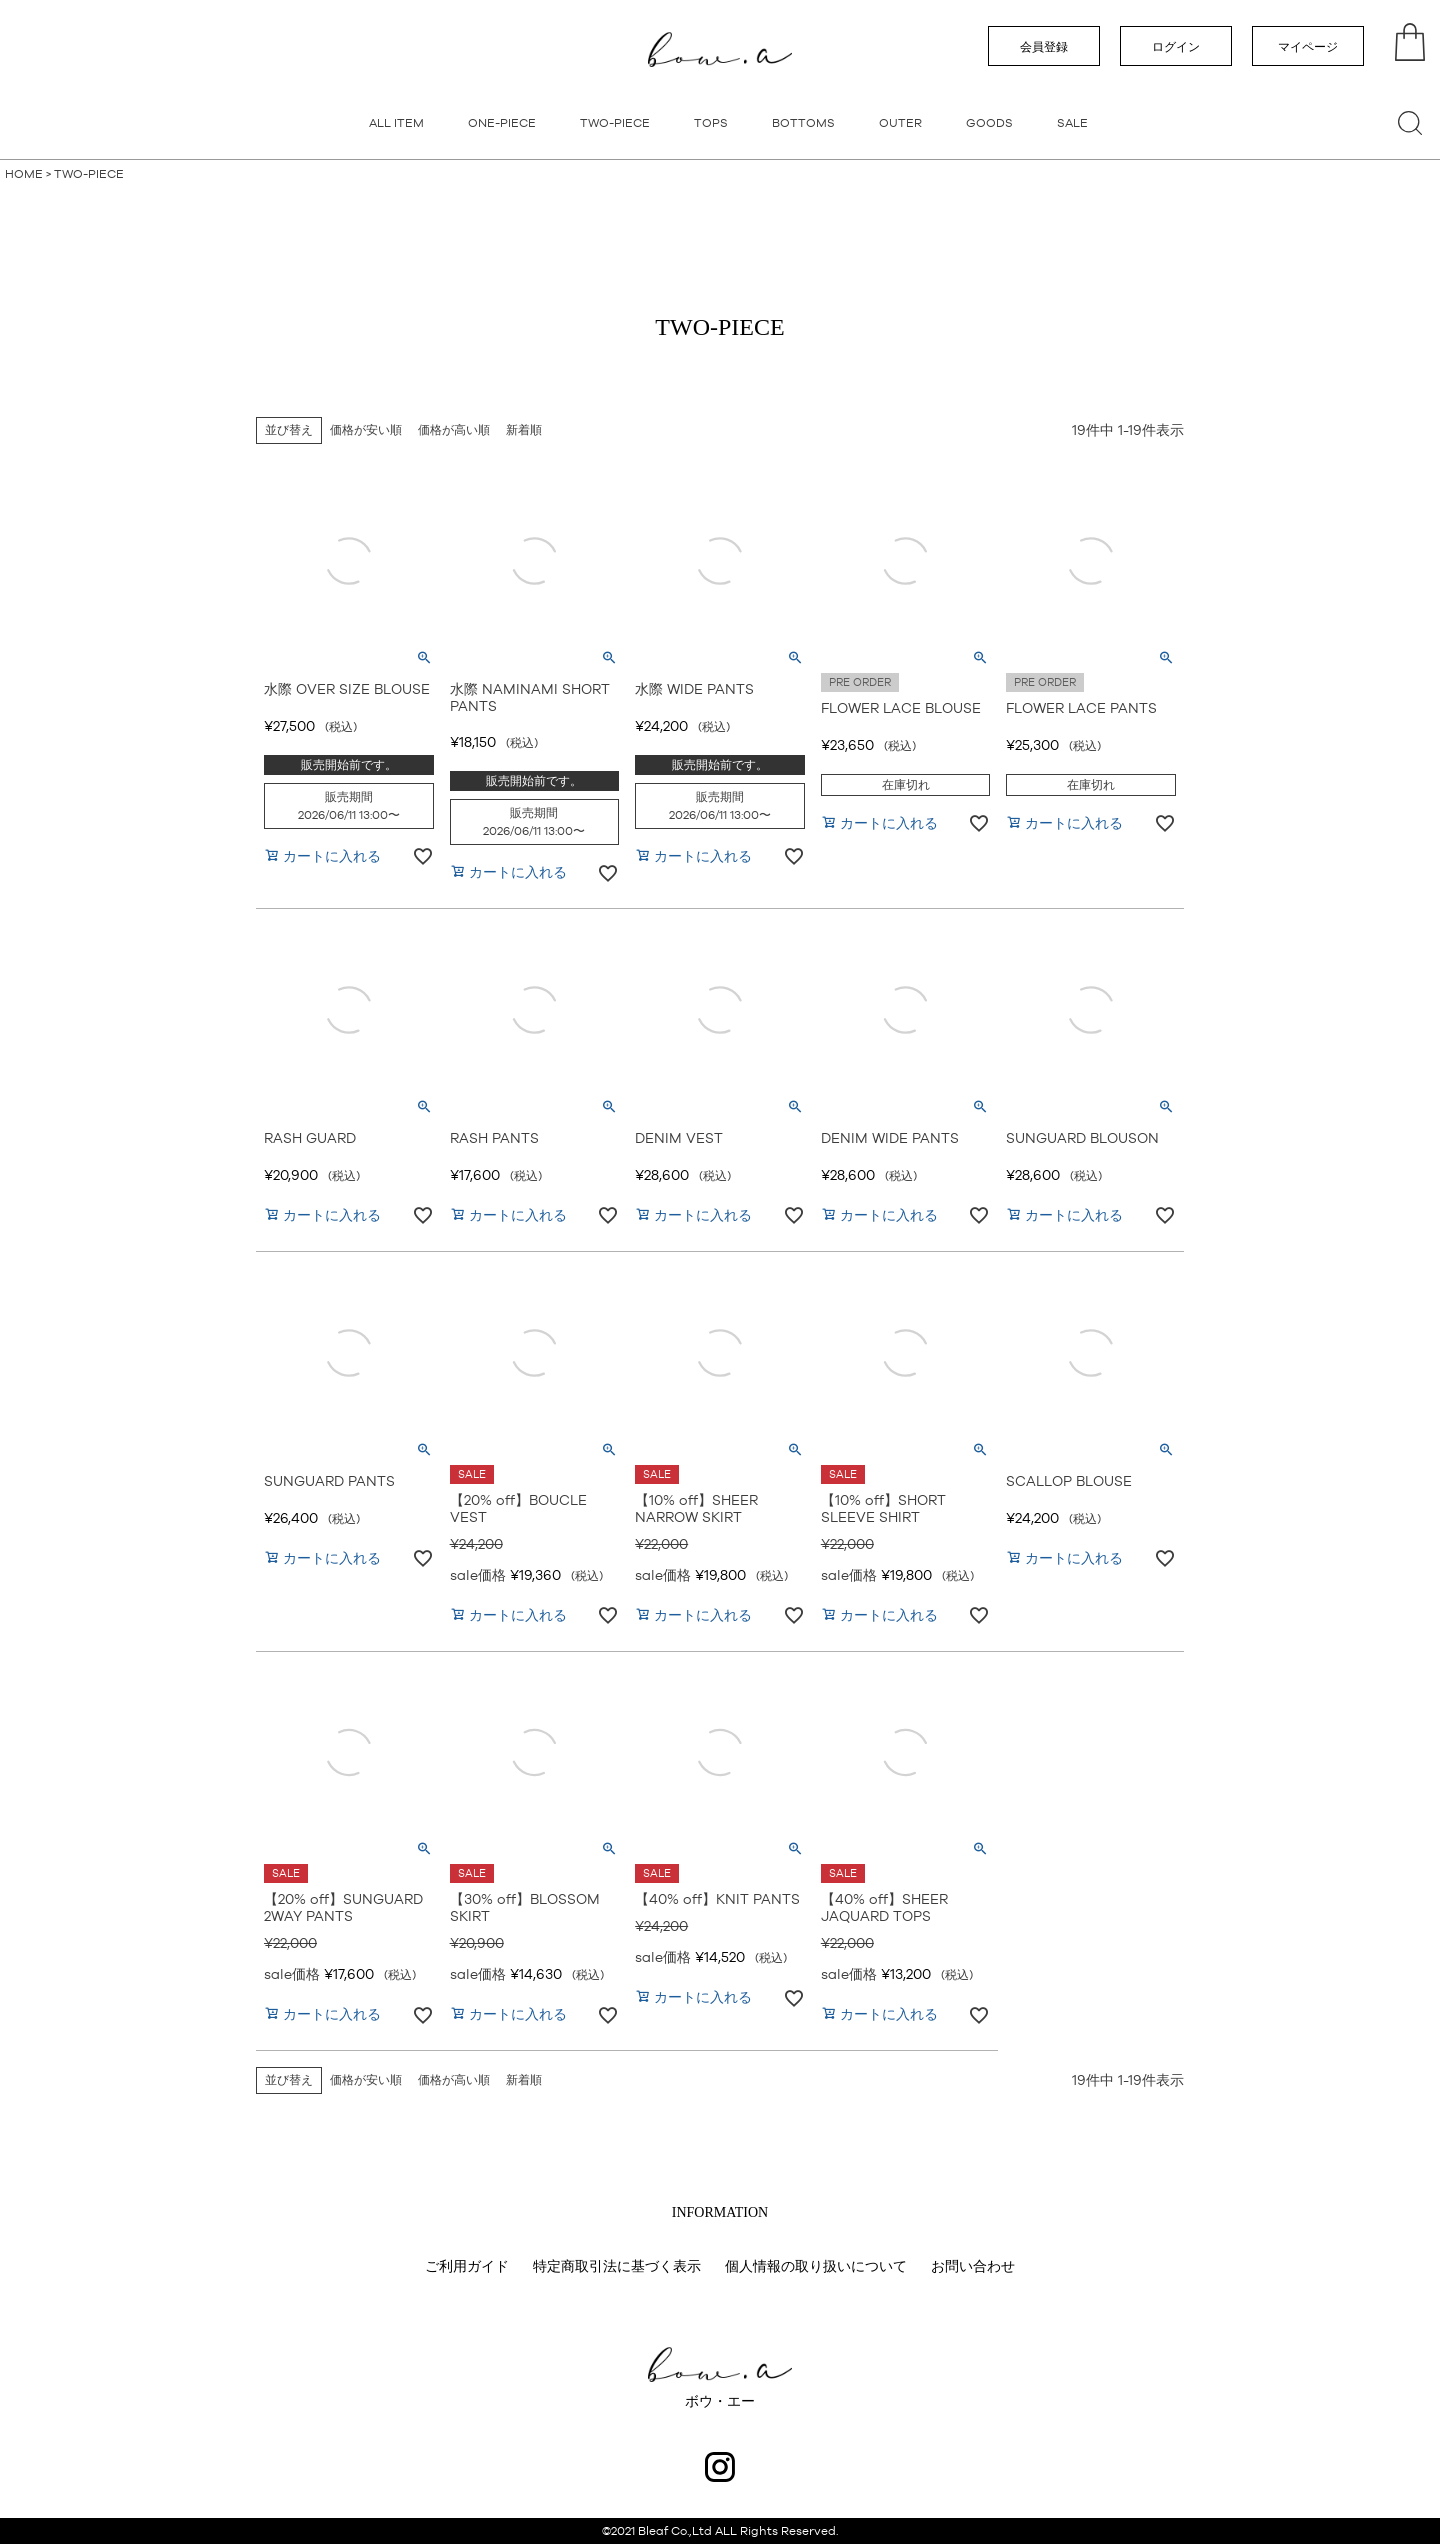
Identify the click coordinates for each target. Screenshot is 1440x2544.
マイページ (1308, 47)
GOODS (989, 123)
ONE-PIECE (502, 123)
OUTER (900, 123)
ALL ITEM (396, 123)
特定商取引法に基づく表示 (617, 2266)
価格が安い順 (366, 430)
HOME (24, 174)
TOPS (711, 123)
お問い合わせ (973, 2266)
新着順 (524, 430)
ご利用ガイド (467, 2266)
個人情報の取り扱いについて (816, 2266)
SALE (1072, 123)
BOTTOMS (803, 123)
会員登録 (1044, 47)
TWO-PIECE (615, 123)
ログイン (1176, 47)
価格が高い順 (454, 430)
